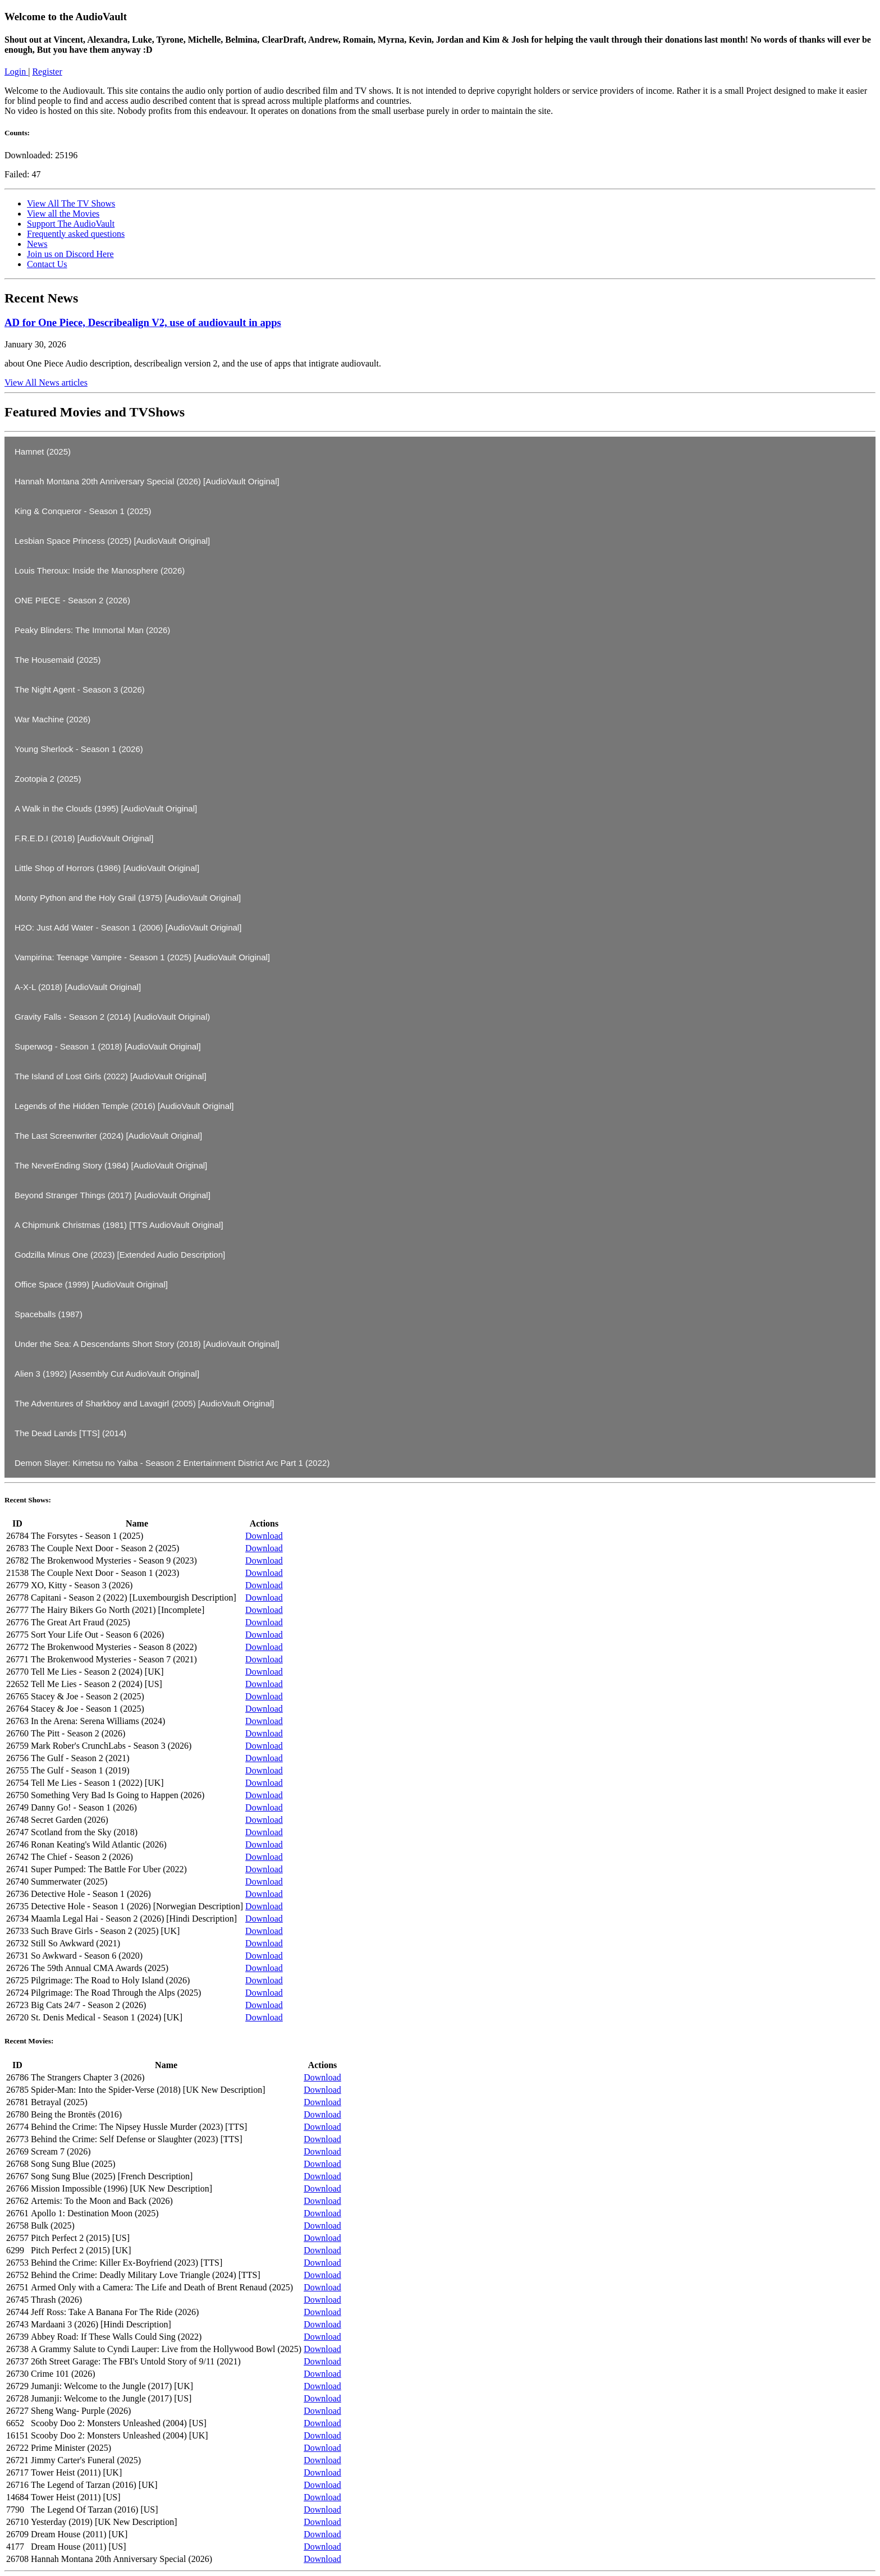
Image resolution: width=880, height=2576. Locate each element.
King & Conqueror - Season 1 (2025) (83, 511)
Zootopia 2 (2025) (48, 778)
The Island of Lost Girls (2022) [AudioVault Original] (111, 1076)
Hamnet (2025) (43, 451)
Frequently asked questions (76, 234)
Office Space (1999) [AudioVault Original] (91, 1284)
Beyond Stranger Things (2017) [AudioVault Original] (112, 1195)
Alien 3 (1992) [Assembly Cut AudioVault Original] (107, 1373)
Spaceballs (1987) (48, 1314)
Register (47, 71)
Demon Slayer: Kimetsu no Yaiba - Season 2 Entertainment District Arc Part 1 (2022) (172, 1463)
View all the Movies (63, 213)
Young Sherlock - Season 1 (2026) (79, 749)
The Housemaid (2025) (57, 659)
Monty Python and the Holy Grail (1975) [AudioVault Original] (128, 897)
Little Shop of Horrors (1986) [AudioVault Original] (107, 868)
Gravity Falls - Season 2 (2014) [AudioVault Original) (112, 1016)
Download (264, 1536)
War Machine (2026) (52, 719)
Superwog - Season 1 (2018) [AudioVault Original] (108, 1046)
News (37, 244)
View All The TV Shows (71, 203)
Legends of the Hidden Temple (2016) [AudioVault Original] (124, 1106)
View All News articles (46, 382)
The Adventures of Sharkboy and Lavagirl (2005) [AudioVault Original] (144, 1403)
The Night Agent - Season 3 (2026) (80, 689)
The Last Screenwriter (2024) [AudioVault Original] (108, 1135)
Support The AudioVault (70, 223)
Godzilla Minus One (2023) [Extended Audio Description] (120, 1254)
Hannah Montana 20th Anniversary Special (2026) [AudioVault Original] (147, 481)
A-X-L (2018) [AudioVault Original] (78, 987)
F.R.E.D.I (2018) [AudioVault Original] (84, 838)
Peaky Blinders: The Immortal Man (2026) (92, 630)
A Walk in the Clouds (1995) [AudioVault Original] (106, 808)
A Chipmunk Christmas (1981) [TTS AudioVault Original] (119, 1225)
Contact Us (47, 264)
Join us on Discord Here (70, 254)
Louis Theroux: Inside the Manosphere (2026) (100, 570)
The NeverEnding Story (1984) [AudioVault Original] (111, 1165)
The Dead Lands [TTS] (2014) (70, 1433)
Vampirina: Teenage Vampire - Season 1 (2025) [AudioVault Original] (142, 957)
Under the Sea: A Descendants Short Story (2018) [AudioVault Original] (147, 1344)
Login (16, 71)
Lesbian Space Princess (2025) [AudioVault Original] (112, 541)
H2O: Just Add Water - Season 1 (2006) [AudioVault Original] (128, 927)
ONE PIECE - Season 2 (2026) (72, 600)
